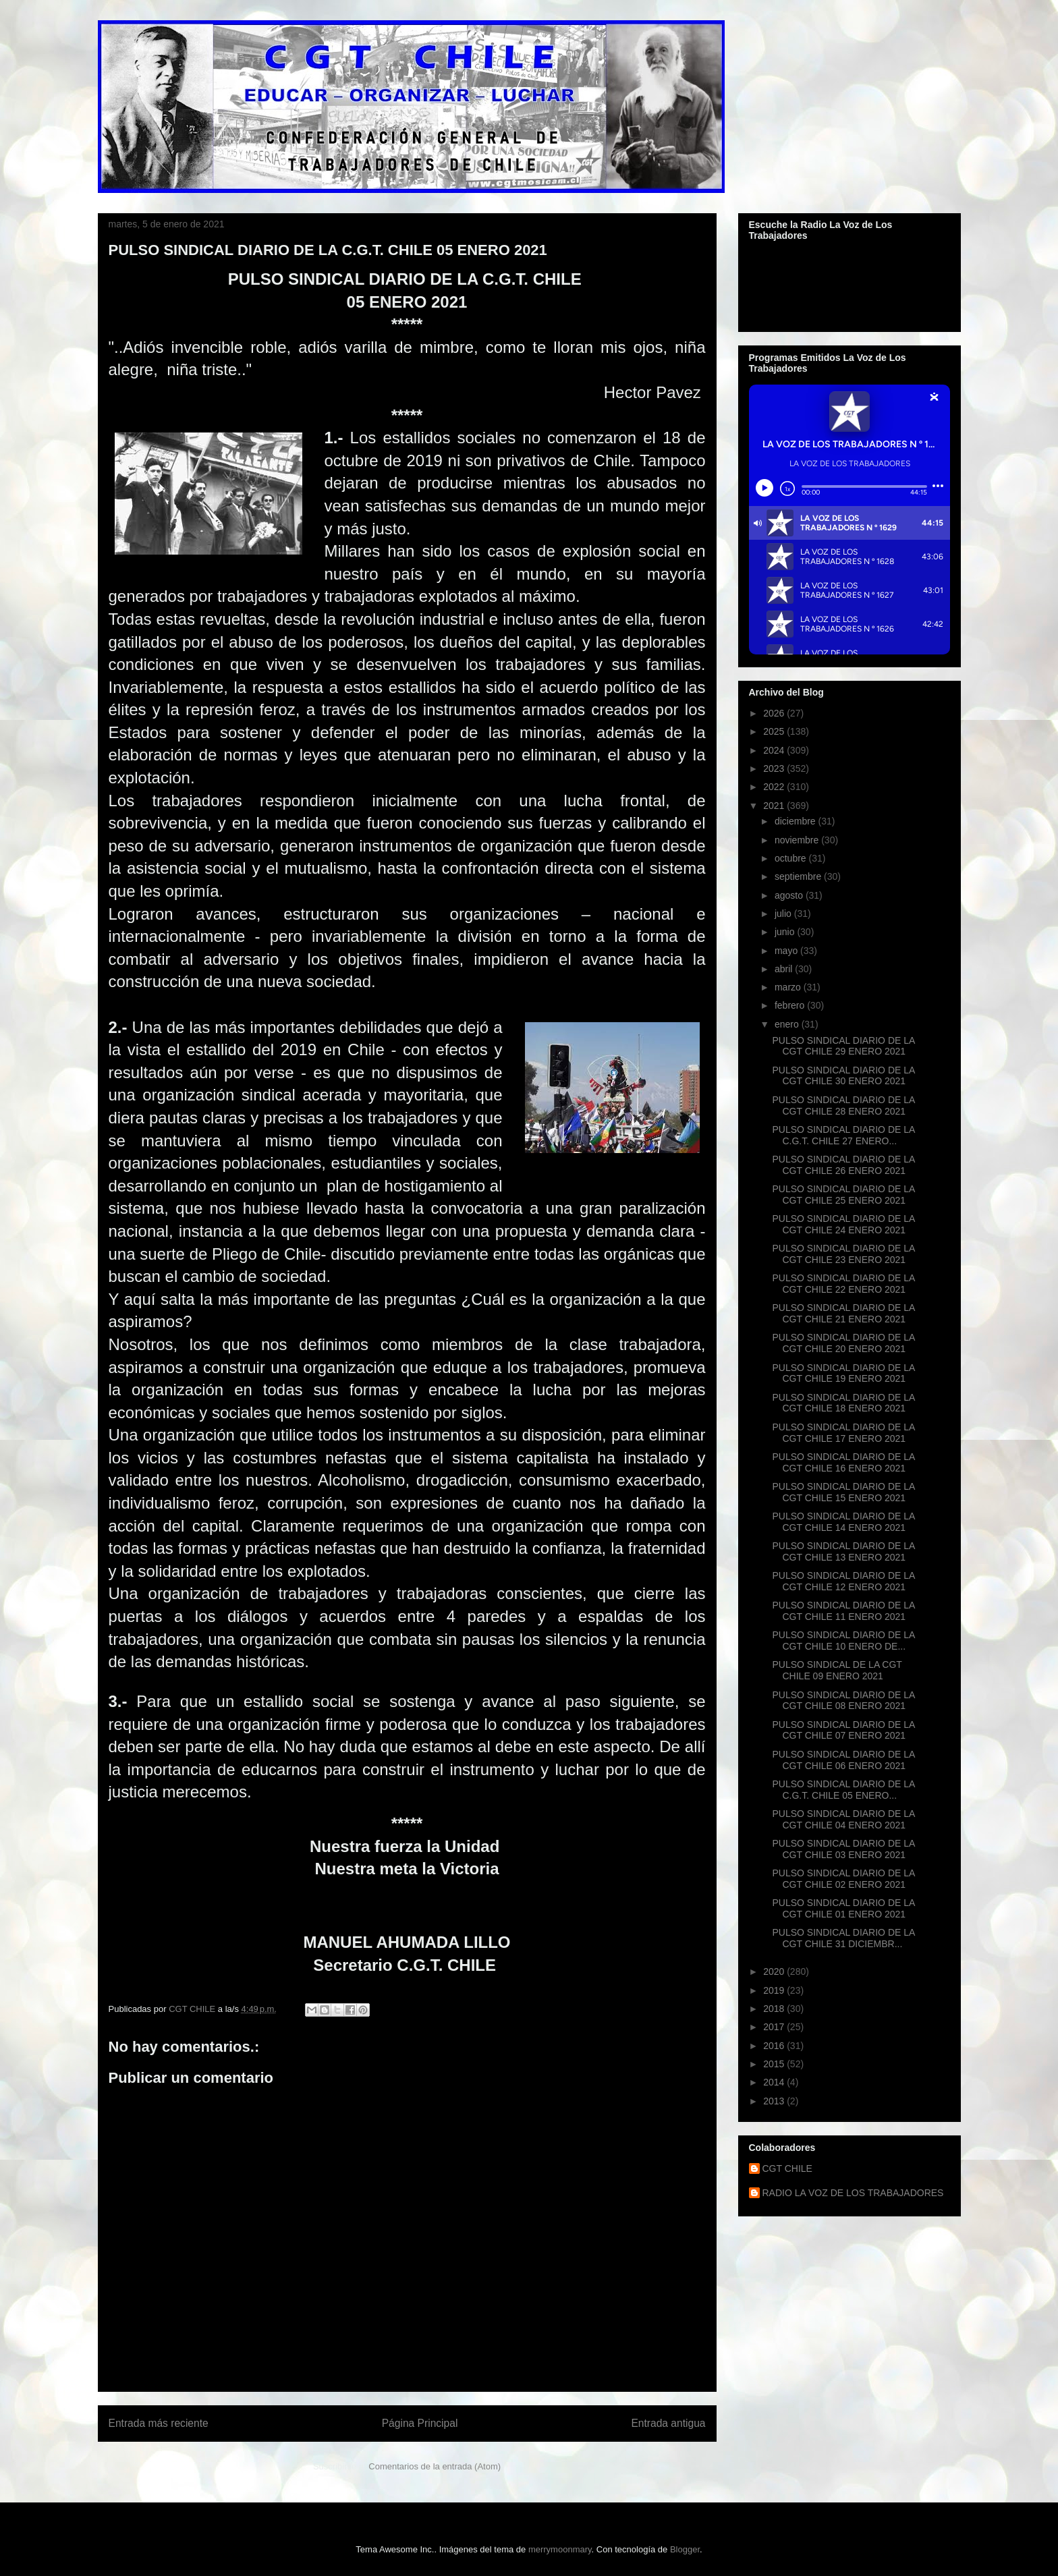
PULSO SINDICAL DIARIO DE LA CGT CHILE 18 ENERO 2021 (843, 1403)
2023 (775, 768)
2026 (775, 713)
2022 (775, 786)
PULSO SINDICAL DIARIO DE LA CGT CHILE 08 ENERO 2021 (843, 1700)
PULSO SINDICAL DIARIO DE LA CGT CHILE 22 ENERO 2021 (843, 1283)
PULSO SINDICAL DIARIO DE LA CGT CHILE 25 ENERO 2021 (843, 1194)
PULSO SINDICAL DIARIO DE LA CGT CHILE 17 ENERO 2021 (843, 1433)
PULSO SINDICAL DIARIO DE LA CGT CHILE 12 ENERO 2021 (843, 1581)
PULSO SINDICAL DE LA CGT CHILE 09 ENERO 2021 (836, 1670)
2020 (775, 1971)
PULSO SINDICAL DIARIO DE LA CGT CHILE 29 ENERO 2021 (843, 1046)
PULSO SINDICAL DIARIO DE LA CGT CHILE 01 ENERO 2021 (843, 1908)
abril (785, 968)
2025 (775, 731)
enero (788, 1024)
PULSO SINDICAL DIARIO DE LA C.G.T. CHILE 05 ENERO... (843, 1790)
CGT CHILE (787, 2168)
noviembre (798, 840)
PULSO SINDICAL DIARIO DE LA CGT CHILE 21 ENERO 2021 (843, 1313)
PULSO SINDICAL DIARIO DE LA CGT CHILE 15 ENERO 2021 (843, 1492)
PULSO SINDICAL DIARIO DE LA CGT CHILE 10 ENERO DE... (843, 1640)
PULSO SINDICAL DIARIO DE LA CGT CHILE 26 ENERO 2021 (843, 1165)
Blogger (685, 2549)
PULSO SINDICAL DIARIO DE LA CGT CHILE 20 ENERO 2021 (843, 1343)
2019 (775, 1990)
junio (786, 931)
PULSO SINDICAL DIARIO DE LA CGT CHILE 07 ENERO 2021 (843, 1730)
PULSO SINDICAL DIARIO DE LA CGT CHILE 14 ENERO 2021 (843, 1522)
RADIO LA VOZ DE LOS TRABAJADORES (853, 2192)
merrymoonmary (560, 2549)
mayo (787, 950)
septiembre (799, 876)
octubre (792, 858)
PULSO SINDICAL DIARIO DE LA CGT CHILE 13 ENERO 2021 (843, 1551)
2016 (775, 2045)
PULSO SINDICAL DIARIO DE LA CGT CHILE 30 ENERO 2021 (843, 1076)
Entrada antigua (668, 2423)
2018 (775, 2008)
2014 (775, 2082)
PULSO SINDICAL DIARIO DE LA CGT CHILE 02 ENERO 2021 (843, 1879)
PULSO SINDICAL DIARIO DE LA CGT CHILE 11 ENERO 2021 (843, 1611)
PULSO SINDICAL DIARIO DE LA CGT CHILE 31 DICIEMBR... (843, 1938)
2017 (775, 2026)
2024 (775, 750)
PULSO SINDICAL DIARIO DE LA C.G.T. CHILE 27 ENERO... (843, 1135)
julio (784, 913)
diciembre (796, 821)
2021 (775, 805)
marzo (789, 987)
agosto (790, 895)
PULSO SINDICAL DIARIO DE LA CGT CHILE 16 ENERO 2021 (843, 1462)
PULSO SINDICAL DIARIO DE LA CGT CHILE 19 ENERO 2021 (843, 1373)
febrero (791, 1005)
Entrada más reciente (158, 2423)
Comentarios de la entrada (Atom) (434, 2466)
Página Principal (420, 2423)
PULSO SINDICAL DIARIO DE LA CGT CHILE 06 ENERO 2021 (843, 1760)
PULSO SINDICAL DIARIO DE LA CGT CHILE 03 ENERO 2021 (843, 1849)
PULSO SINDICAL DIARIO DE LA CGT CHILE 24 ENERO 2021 (843, 1224)
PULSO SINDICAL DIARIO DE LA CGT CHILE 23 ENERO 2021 (843, 1254)
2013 (775, 2101)
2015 (775, 2064)
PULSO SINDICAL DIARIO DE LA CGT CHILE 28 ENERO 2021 (843, 1105)
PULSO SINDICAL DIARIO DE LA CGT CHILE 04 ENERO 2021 (843, 1819)
